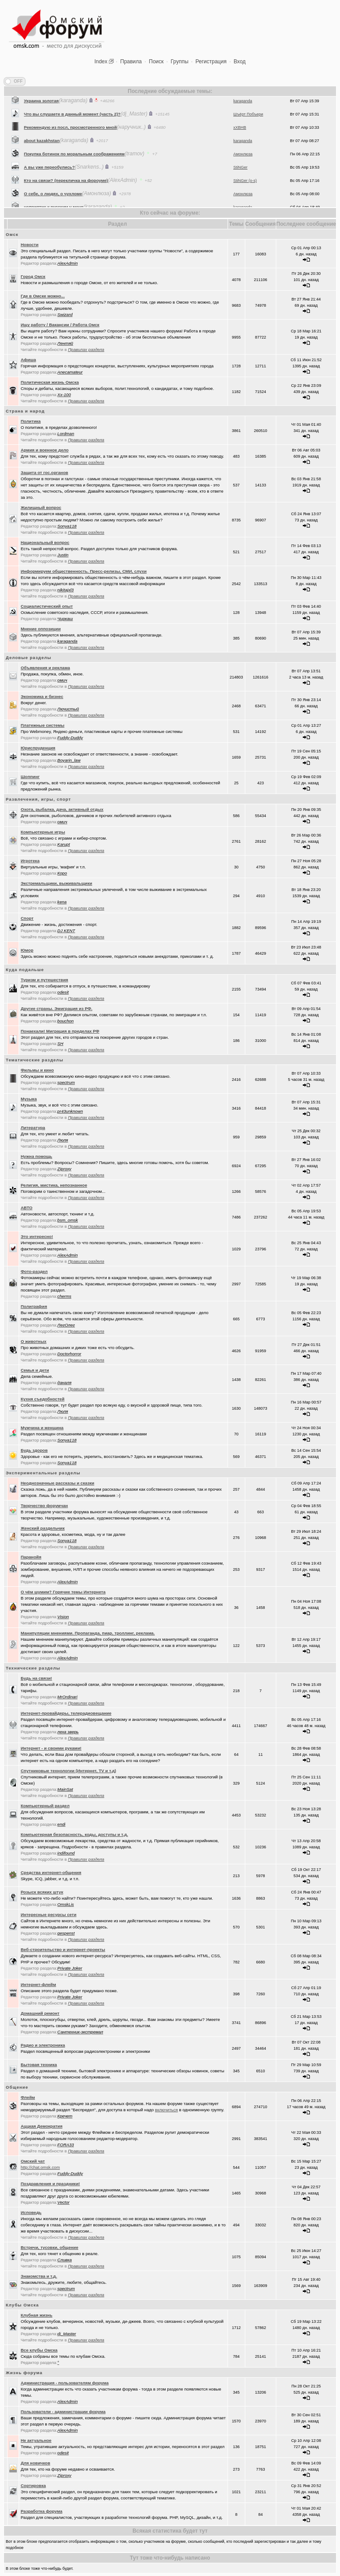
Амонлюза (242, 177)
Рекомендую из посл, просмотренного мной (70, 150)
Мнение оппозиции (41, 628)
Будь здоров (34, 1450)
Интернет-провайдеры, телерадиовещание (66, 1713)
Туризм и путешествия (44, 979)
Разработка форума (41, 2511)
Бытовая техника (39, 2064)
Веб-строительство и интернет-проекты (63, 1949)
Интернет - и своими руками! (51, 1748)
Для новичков (35, 2462)
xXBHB (239, 150)
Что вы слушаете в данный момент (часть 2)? (72, 137)
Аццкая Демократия (41, 2126)
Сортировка (33, 2485)
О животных (33, 1341)
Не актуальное (36, 2440)
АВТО (27, 1207)
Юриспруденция (38, 747)
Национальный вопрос (45, 542)
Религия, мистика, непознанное (54, 1185)
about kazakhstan (42, 163)
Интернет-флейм (38, 1984)
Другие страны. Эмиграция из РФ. (57, 1008)
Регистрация (211, 61)
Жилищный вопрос (41, 507)
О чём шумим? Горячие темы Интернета (63, 1591)
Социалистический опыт (47, 606)
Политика (31, 421)
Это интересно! (37, 1236)
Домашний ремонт (40, 2013)
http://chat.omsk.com (40, 2167)
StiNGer (240, 190)
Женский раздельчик (43, 1528)
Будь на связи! (36, 1678)
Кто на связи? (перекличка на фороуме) (66, 203)
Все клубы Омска (39, 2350)
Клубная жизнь (37, 2315)
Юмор (27, 950)
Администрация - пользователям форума (65, 2382)
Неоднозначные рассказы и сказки (57, 1483)
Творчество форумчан (44, 1505)
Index (100, 61)
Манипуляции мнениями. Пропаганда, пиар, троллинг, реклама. (88, 1633)
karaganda (242, 124)
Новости (30, 244)
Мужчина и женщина (42, 1427)
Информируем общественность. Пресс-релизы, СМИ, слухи (84, 571)
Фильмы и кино (37, 1070)
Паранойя (31, 1556)
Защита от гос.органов (44, 472)
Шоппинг (30, 776)
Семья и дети (35, 1370)
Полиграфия (34, 1306)
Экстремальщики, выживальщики (57, 883)
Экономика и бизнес (42, 696)
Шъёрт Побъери (248, 137)
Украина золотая (41, 123)
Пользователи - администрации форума (63, 2411)
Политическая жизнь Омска (50, 382)
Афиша (28, 359)
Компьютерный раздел (45, 1805)
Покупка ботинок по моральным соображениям (74, 176)
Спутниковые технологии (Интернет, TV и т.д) (68, 1770)
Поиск (156, 61)
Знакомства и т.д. (39, 2276)
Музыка (29, 1098)
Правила (131, 61)
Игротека (30, 860)
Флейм (28, 2097)
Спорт (27, 918)
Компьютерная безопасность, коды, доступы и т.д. (74, 1834)
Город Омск (33, 276)
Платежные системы (43, 725)
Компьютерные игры (43, 831)
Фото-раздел (34, 1271)
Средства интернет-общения (51, 1872)
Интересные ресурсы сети (49, 1914)
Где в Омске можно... (43, 295)
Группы (180, 61)
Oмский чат (33, 2161)
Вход (240, 61)
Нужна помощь (36, 1156)
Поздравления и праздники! (50, 2183)
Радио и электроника (43, 2045)
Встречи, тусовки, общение (49, 2247)
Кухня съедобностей (43, 1398)
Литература (33, 1127)
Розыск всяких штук (42, 1892)
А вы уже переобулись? (49, 190)
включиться (166, 2109)
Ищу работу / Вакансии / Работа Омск (60, 324)
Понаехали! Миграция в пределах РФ (60, 1031)
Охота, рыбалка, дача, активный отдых (62, 809)
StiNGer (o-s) (245, 203)
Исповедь (31, 2212)
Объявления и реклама (45, 667)
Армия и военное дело (45, 449)
